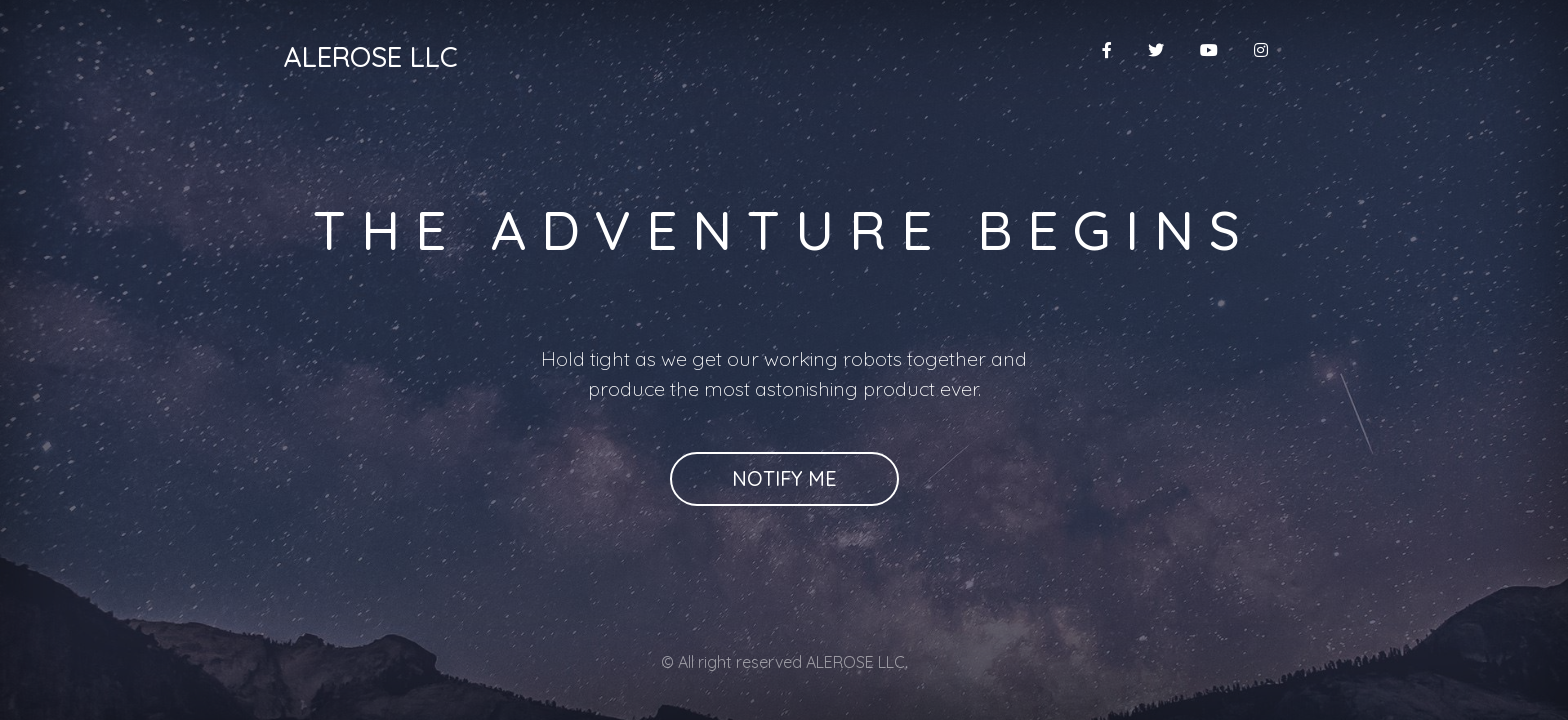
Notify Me (784, 478)
